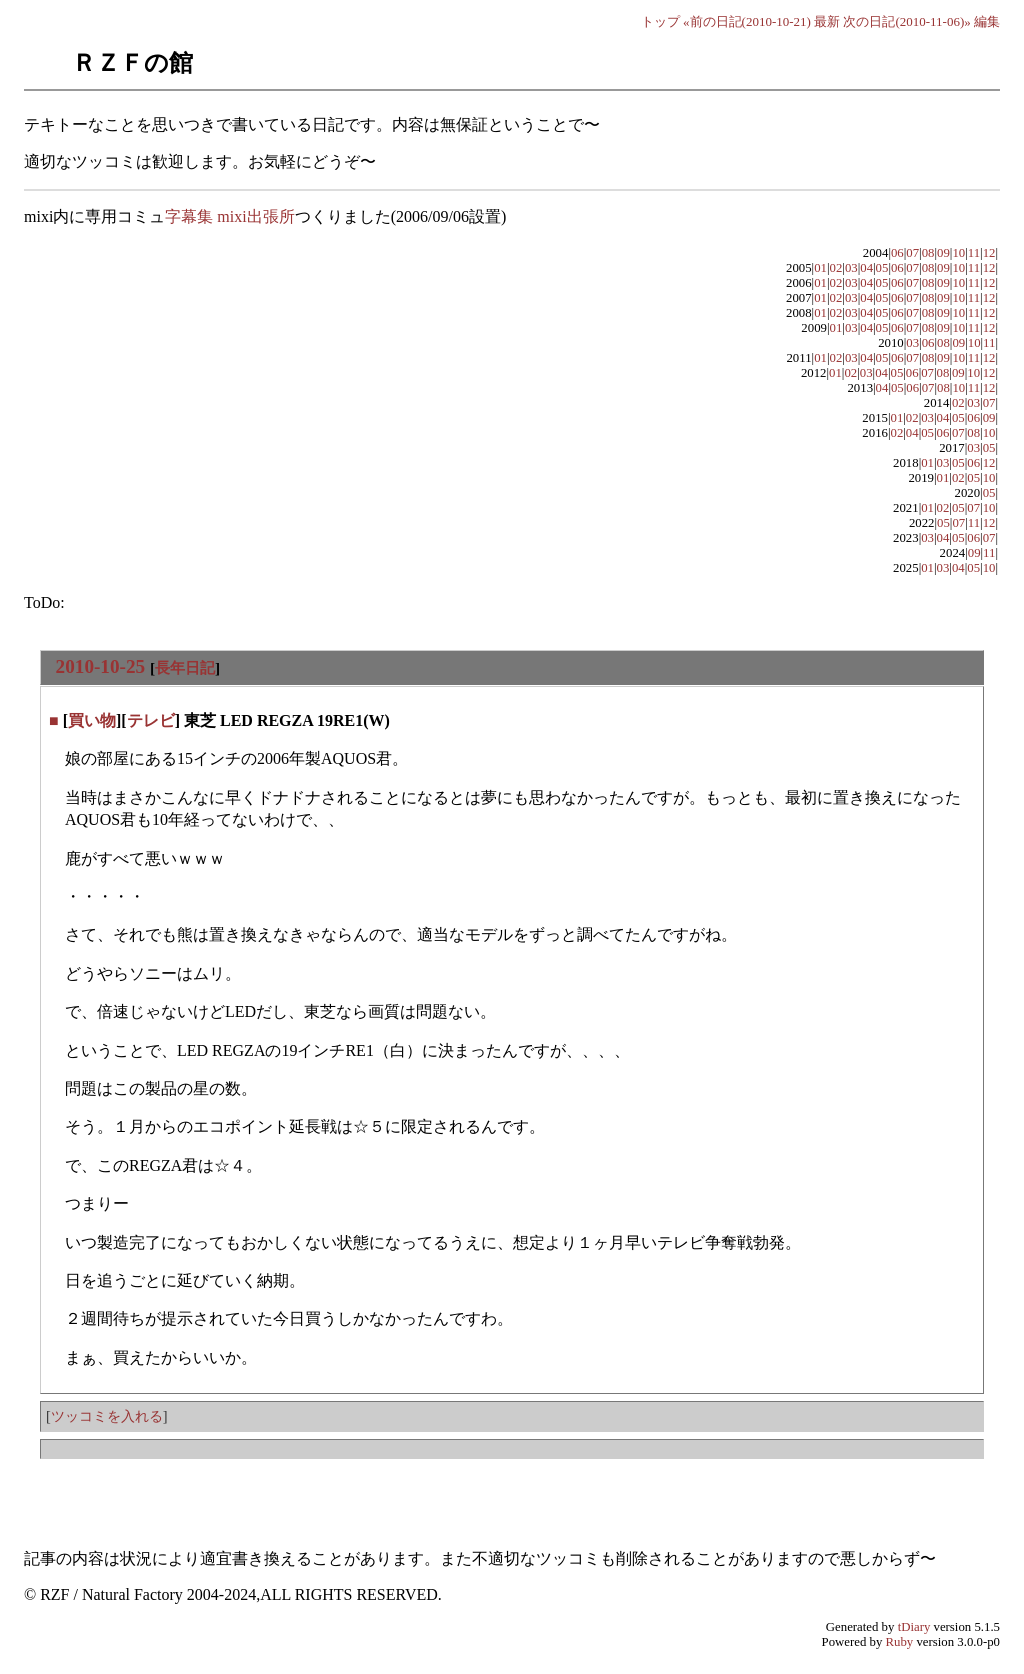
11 (974, 253)
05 (882, 268)
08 (928, 253)
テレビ (151, 720)
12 (989, 253)
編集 (987, 21)
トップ (660, 21)
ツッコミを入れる (107, 1416)
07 (912, 253)
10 (958, 253)
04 (866, 268)
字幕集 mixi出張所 (229, 216)
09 (943, 253)
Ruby (900, 1642)
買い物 (92, 720)
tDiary (914, 1627)
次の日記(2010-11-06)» (906, 21)
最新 (827, 21)
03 (851, 268)
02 (836, 268)
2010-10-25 (101, 666)
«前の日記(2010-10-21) (747, 21)
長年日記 (185, 667)
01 (820, 268)
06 (897, 253)
